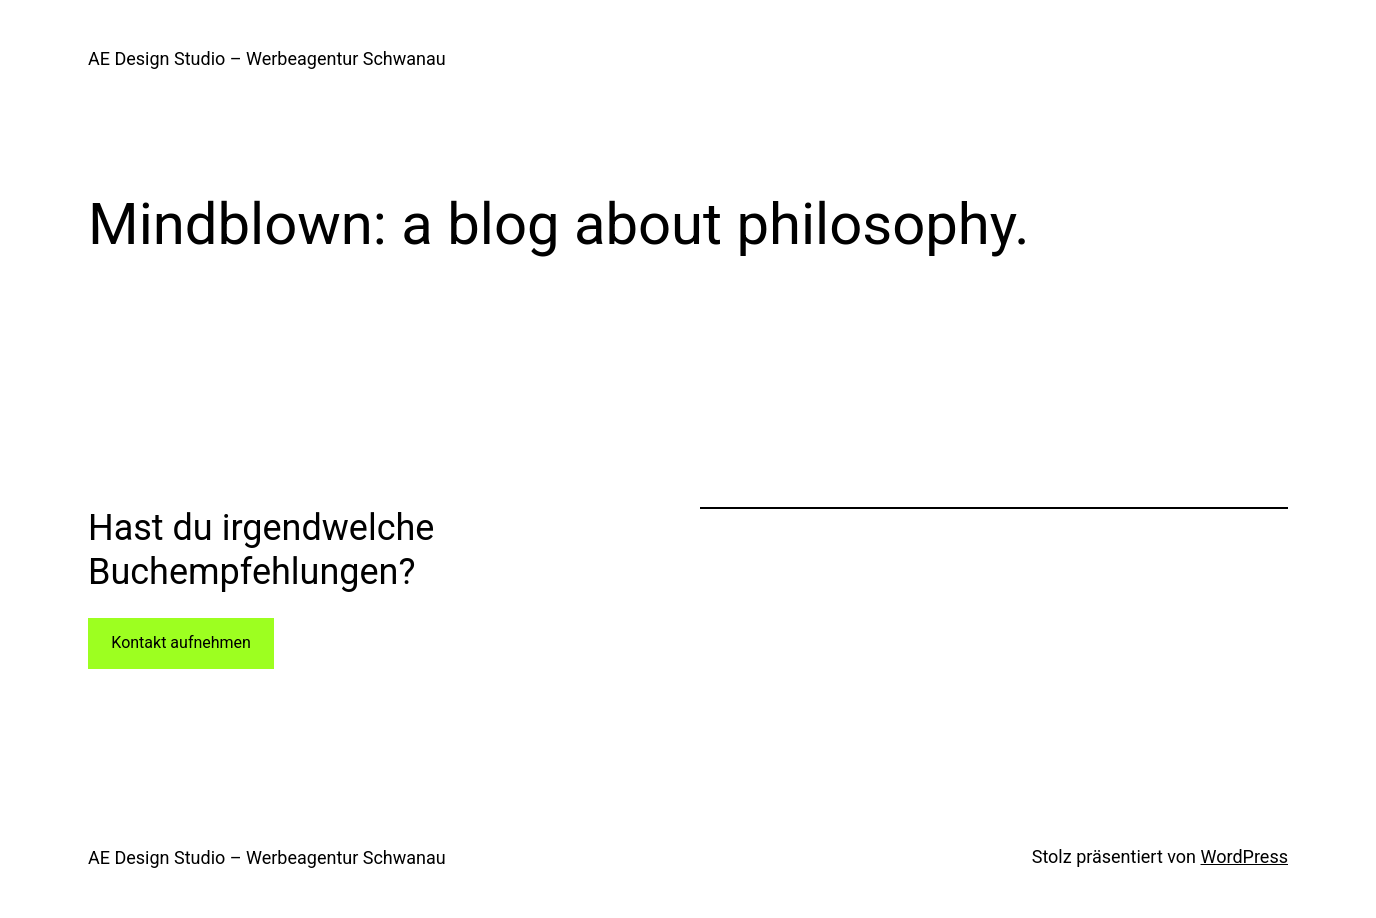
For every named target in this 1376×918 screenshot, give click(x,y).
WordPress (1244, 856)
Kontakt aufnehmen (181, 642)
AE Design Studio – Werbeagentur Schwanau (267, 58)
